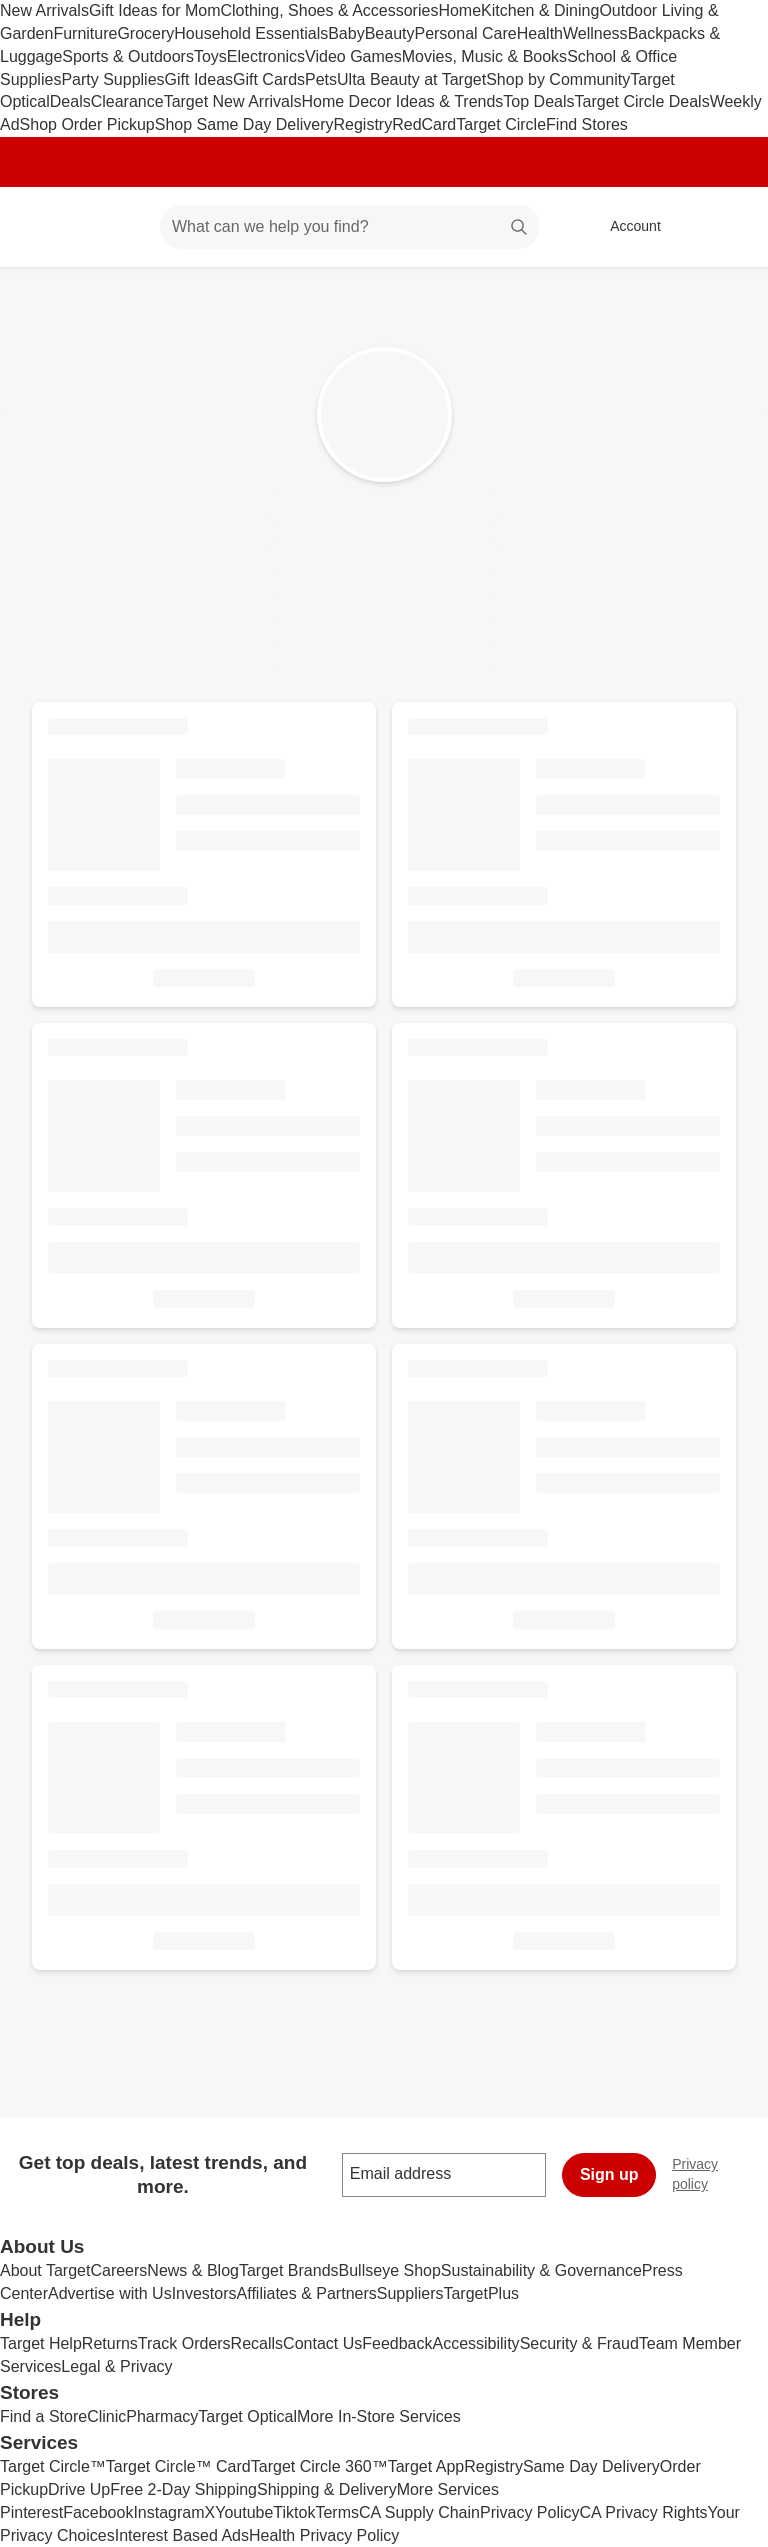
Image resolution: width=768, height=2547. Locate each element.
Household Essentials (251, 33)
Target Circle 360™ (319, 2466)
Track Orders (184, 2343)
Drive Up (79, 2489)
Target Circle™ (53, 2466)
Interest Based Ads (182, 2535)
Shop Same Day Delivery (244, 124)
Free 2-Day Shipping (183, 2489)
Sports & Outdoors (128, 56)
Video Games (353, 56)
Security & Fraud (579, 2343)
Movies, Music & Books (484, 56)
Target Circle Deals (642, 101)
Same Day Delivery (591, 2466)
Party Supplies (112, 79)
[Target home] (44, 227)
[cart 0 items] (726, 227)
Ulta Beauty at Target (411, 79)
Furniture (85, 33)
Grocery (145, 33)
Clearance (127, 101)
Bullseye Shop (390, 2270)
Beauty (390, 33)
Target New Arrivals (233, 101)
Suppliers (410, 2293)
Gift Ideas (199, 79)
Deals (70, 101)
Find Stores (587, 124)
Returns (110, 2343)
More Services (448, 2489)
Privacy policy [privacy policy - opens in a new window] (720, 2174)
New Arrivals (44, 10)
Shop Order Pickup (87, 124)
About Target (45, 2270)
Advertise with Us (110, 2293)
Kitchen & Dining (540, 10)
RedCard (424, 124)
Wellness (595, 33)
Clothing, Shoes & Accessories (330, 10)
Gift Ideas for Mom (155, 10)
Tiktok (294, 2512)
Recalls (257, 2343)
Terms (337, 2512)
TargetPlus (481, 2293)
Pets (321, 79)
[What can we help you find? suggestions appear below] (349, 227)
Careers (118, 2270)
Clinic (106, 2416)
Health (540, 33)
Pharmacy (162, 2416)
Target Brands (289, 2270)
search (520, 228)
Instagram (168, 2512)
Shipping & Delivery (327, 2489)
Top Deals (538, 101)
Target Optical (247, 2416)
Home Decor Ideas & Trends (402, 101)
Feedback (397, 2343)
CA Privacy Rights (644, 2512)
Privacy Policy (530, 2512)
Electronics (266, 56)
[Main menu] (114, 227)
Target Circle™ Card (178, 2466)
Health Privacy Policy (324, 2535)
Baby (346, 33)
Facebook (98, 2512)
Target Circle (501, 124)
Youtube (244, 2512)
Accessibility (475, 2343)
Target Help (41, 2343)
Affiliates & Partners (307, 2293)
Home (459, 10)
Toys (210, 56)
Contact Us (322, 2343)
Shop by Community (558, 79)
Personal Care (465, 33)
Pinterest (31, 2512)
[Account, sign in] (625, 227)
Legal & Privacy (116, 2366)
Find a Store (43, 2416)
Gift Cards (269, 79)
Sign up (609, 2174)
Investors (204, 2293)
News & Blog (193, 2270)
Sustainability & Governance (541, 2270)
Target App (426, 2466)
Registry (363, 124)
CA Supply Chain (419, 2512)
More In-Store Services (379, 2416)
